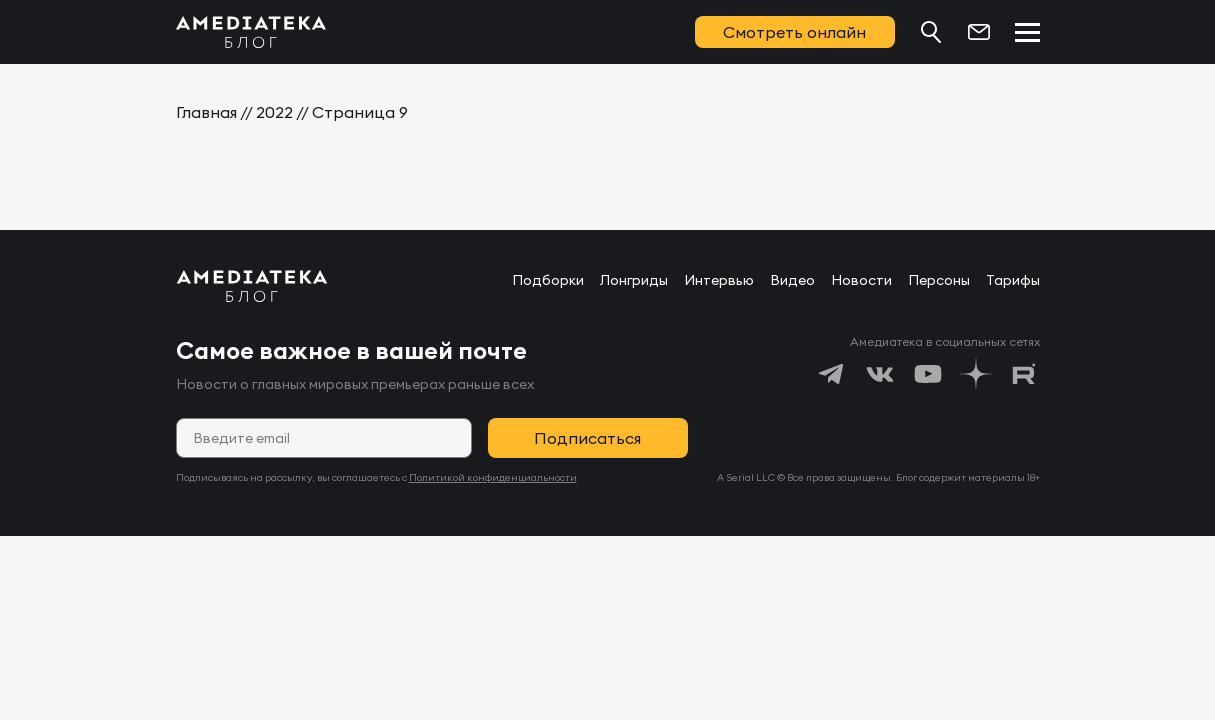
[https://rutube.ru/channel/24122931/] (1024, 374)
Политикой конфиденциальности (493, 477)
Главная (206, 112)
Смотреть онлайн (794, 32)
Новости (861, 280)
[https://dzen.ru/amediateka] (976, 374)
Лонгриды (634, 280)
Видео (792, 280)
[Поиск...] (931, 32)
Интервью (719, 280)
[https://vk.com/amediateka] (880, 374)
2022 (274, 112)
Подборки (548, 280)
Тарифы (1013, 280)
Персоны (939, 280)
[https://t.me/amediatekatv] (832, 374)
